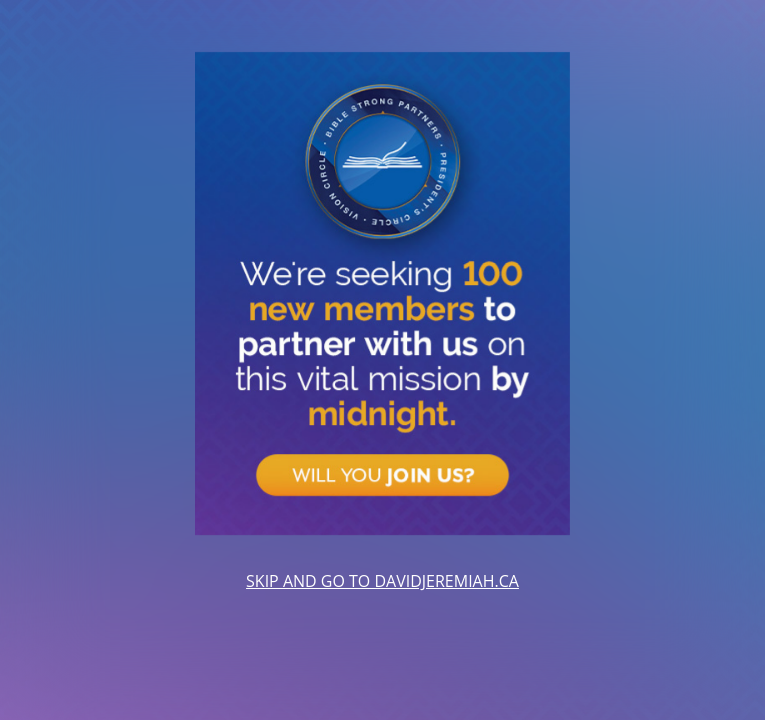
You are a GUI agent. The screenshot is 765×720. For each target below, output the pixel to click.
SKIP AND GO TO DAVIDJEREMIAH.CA (382, 581)
